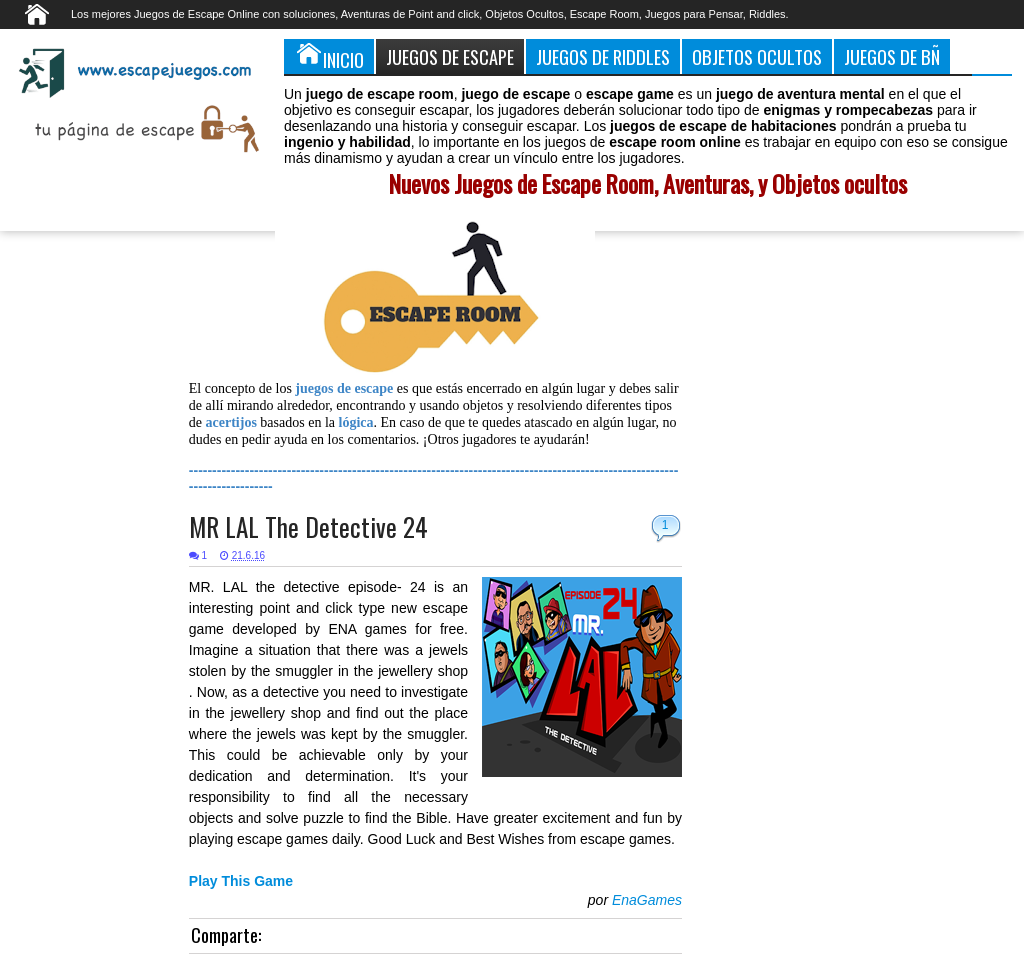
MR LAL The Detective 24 (308, 526)
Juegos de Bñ (892, 56)
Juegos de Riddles (603, 56)
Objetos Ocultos (757, 56)
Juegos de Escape (450, 56)
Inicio (329, 56)
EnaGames (647, 900)
